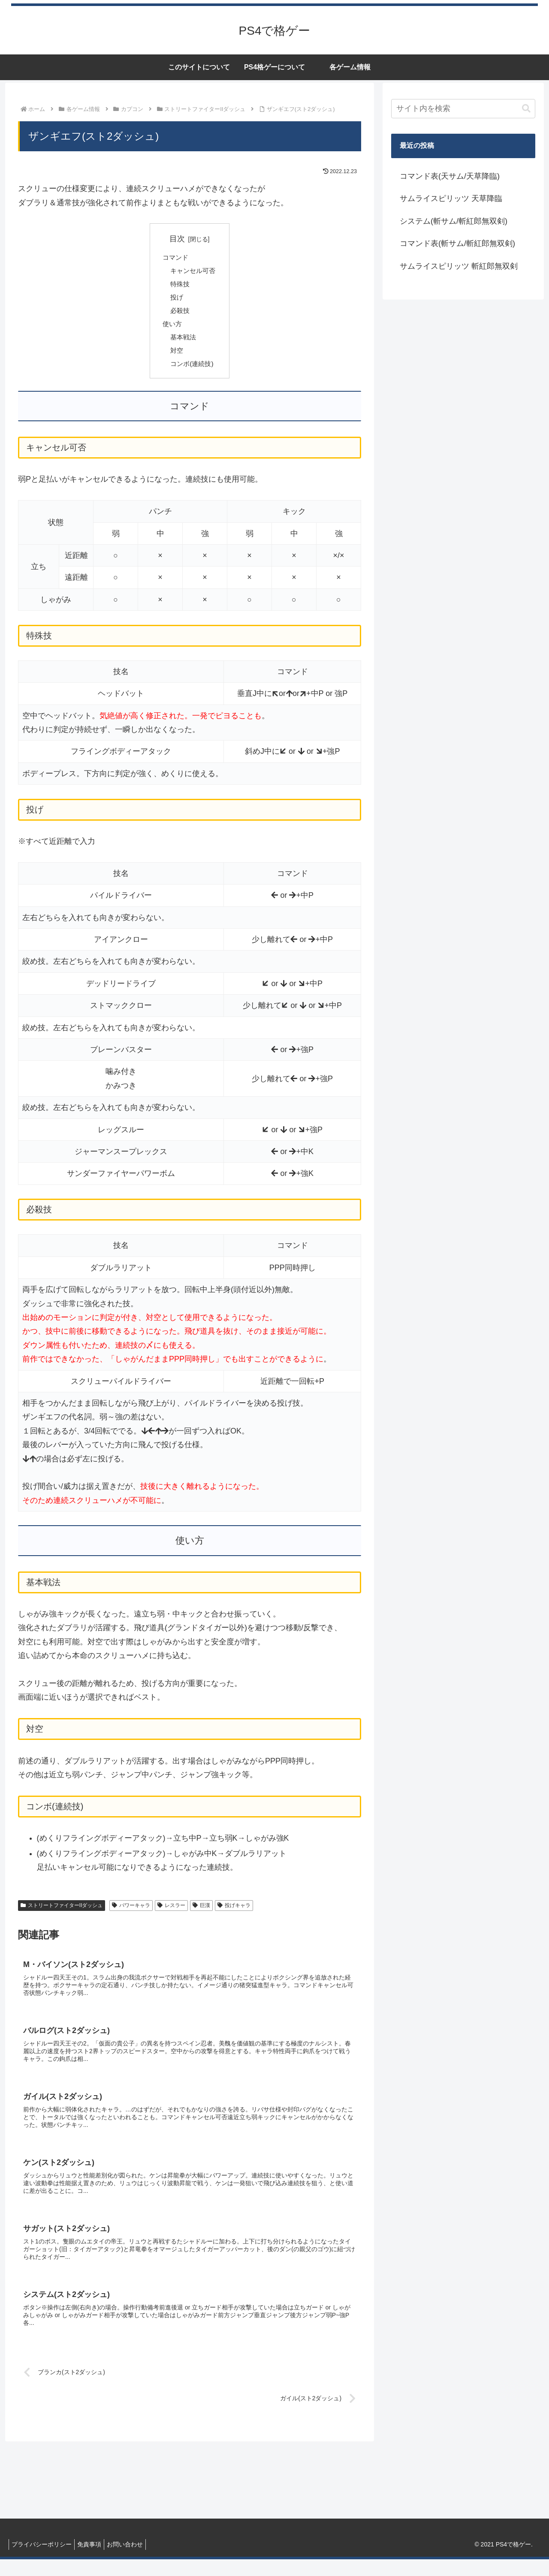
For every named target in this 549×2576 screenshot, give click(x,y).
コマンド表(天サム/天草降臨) (450, 176)
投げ (176, 299)
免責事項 (94, 2560)
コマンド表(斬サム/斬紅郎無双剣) (457, 243)
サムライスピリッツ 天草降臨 (451, 198)
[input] (463, 108)
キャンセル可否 (193, 272)
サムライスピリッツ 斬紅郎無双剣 (459, 266)
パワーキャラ (131, 1911)
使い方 (171, 327)
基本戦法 (182, 341)
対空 (176, 355)
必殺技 (179, 313)
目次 (177, 238)
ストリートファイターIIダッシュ (62, 1911)
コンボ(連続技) (192, 369)
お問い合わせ (133, 2560)
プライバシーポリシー (43, 2560)
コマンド (174, 258)
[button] (526, 109)
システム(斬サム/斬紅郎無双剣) (453, 221)
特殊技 (179, 285)
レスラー (171, 1911)
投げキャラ (233, 1911)
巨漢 (201, 1911)
